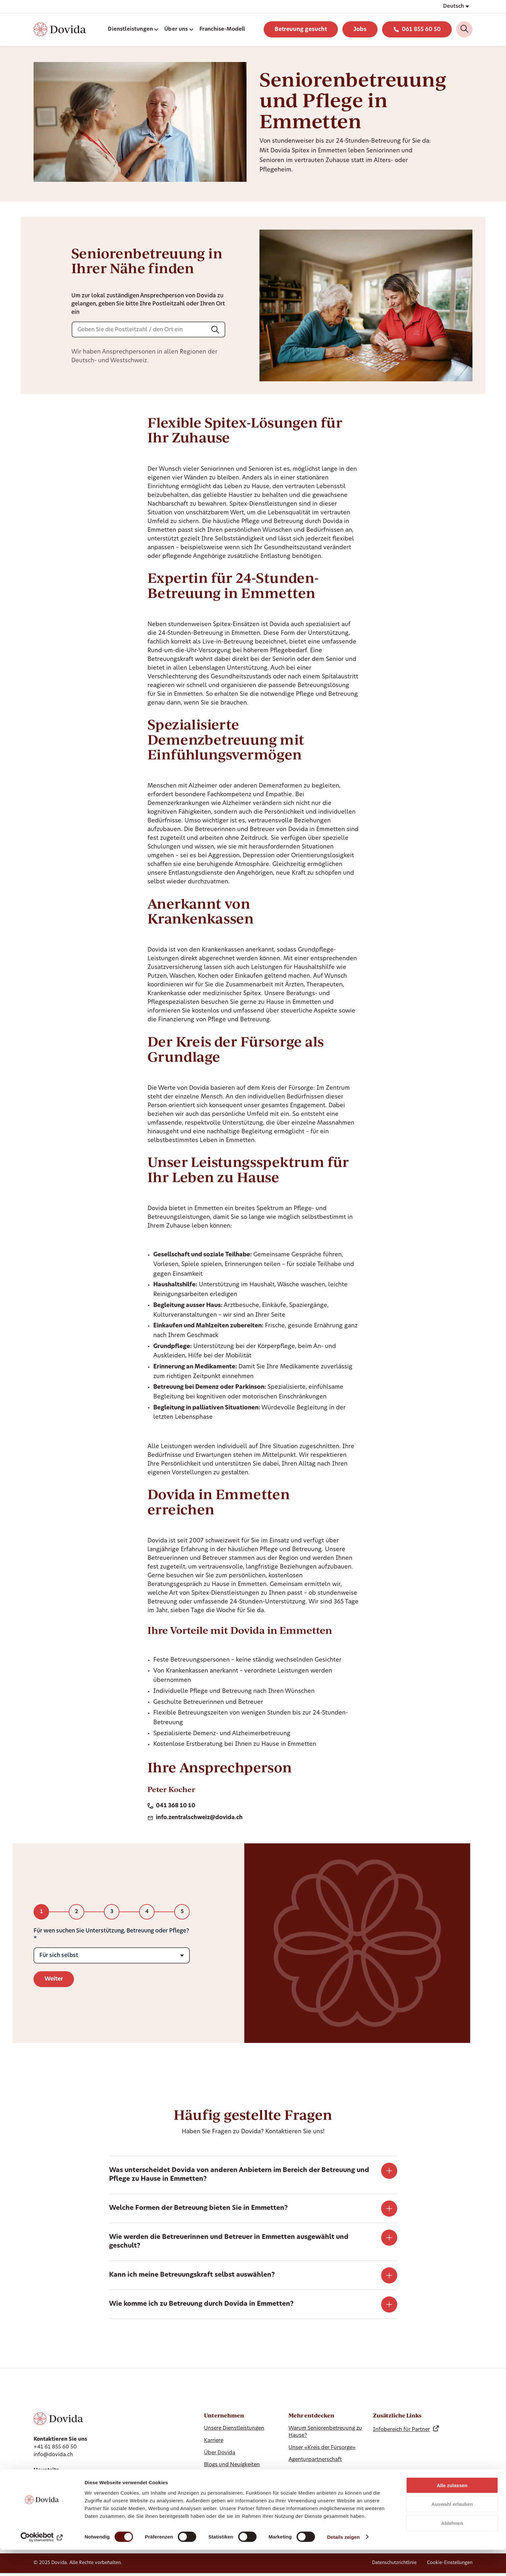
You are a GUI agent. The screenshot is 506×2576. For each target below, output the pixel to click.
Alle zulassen (452, 2511)
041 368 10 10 (171, 1807)
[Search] (464, 30)
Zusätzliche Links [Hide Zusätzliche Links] (397, 2417)
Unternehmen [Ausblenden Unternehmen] (224, 2417)
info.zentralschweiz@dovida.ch (195, 1820)
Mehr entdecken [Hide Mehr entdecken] (311, 2417)
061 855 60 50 (421, 30)
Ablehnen (452, 2549)
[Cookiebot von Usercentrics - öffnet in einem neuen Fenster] (42, 2563)
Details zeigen (343, 2563)
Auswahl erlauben (452, 2530)
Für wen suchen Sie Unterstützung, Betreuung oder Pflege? (111, 1932)
